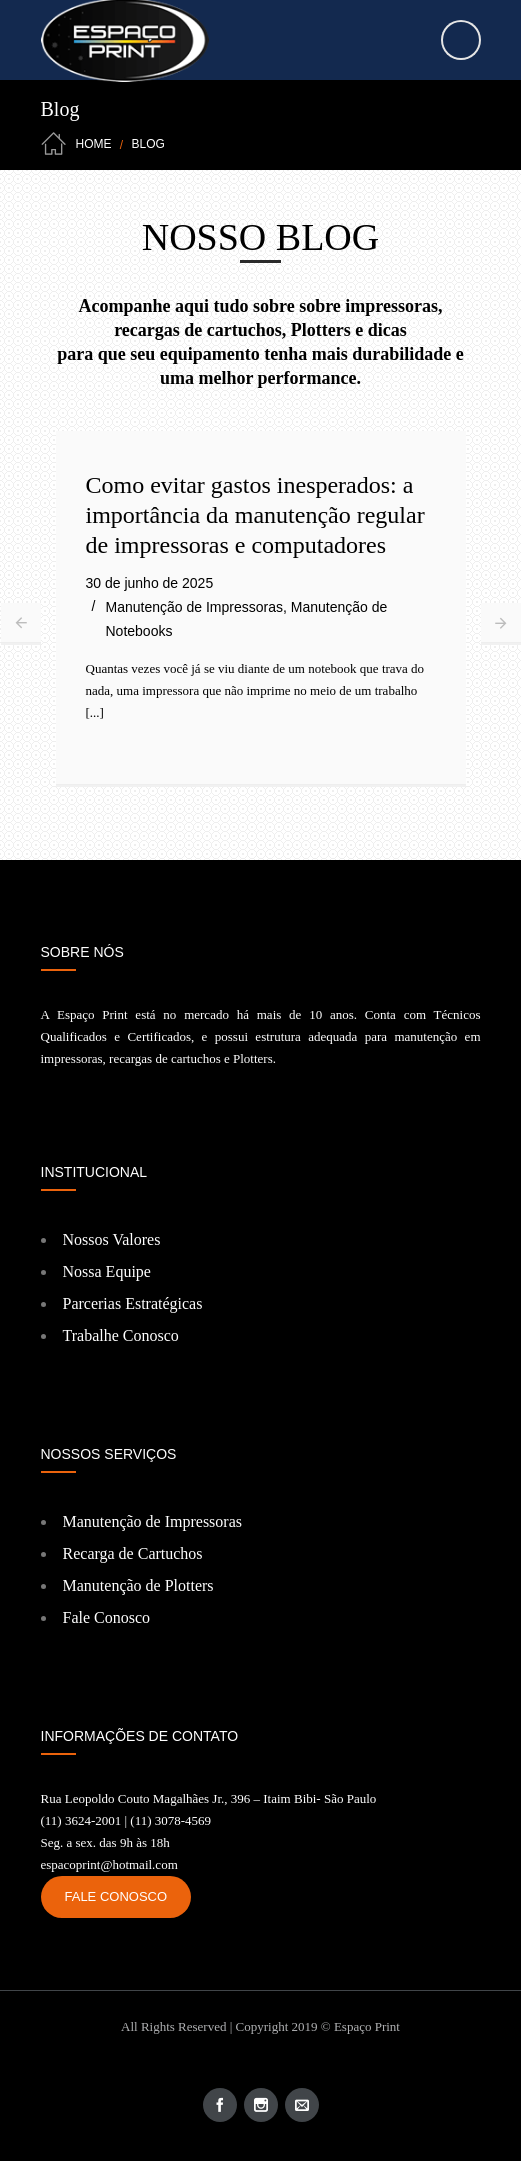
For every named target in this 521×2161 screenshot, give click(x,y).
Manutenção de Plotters (138, 1585)
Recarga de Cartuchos (133, 1553)
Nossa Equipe (107, 1271)
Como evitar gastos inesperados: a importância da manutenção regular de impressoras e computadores (255, 515)
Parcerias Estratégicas (133, 1303)
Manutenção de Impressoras (194, 607)
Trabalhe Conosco (121, 1335)
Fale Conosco (107, 1617)
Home (94, 144)
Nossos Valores (112, 1239)
